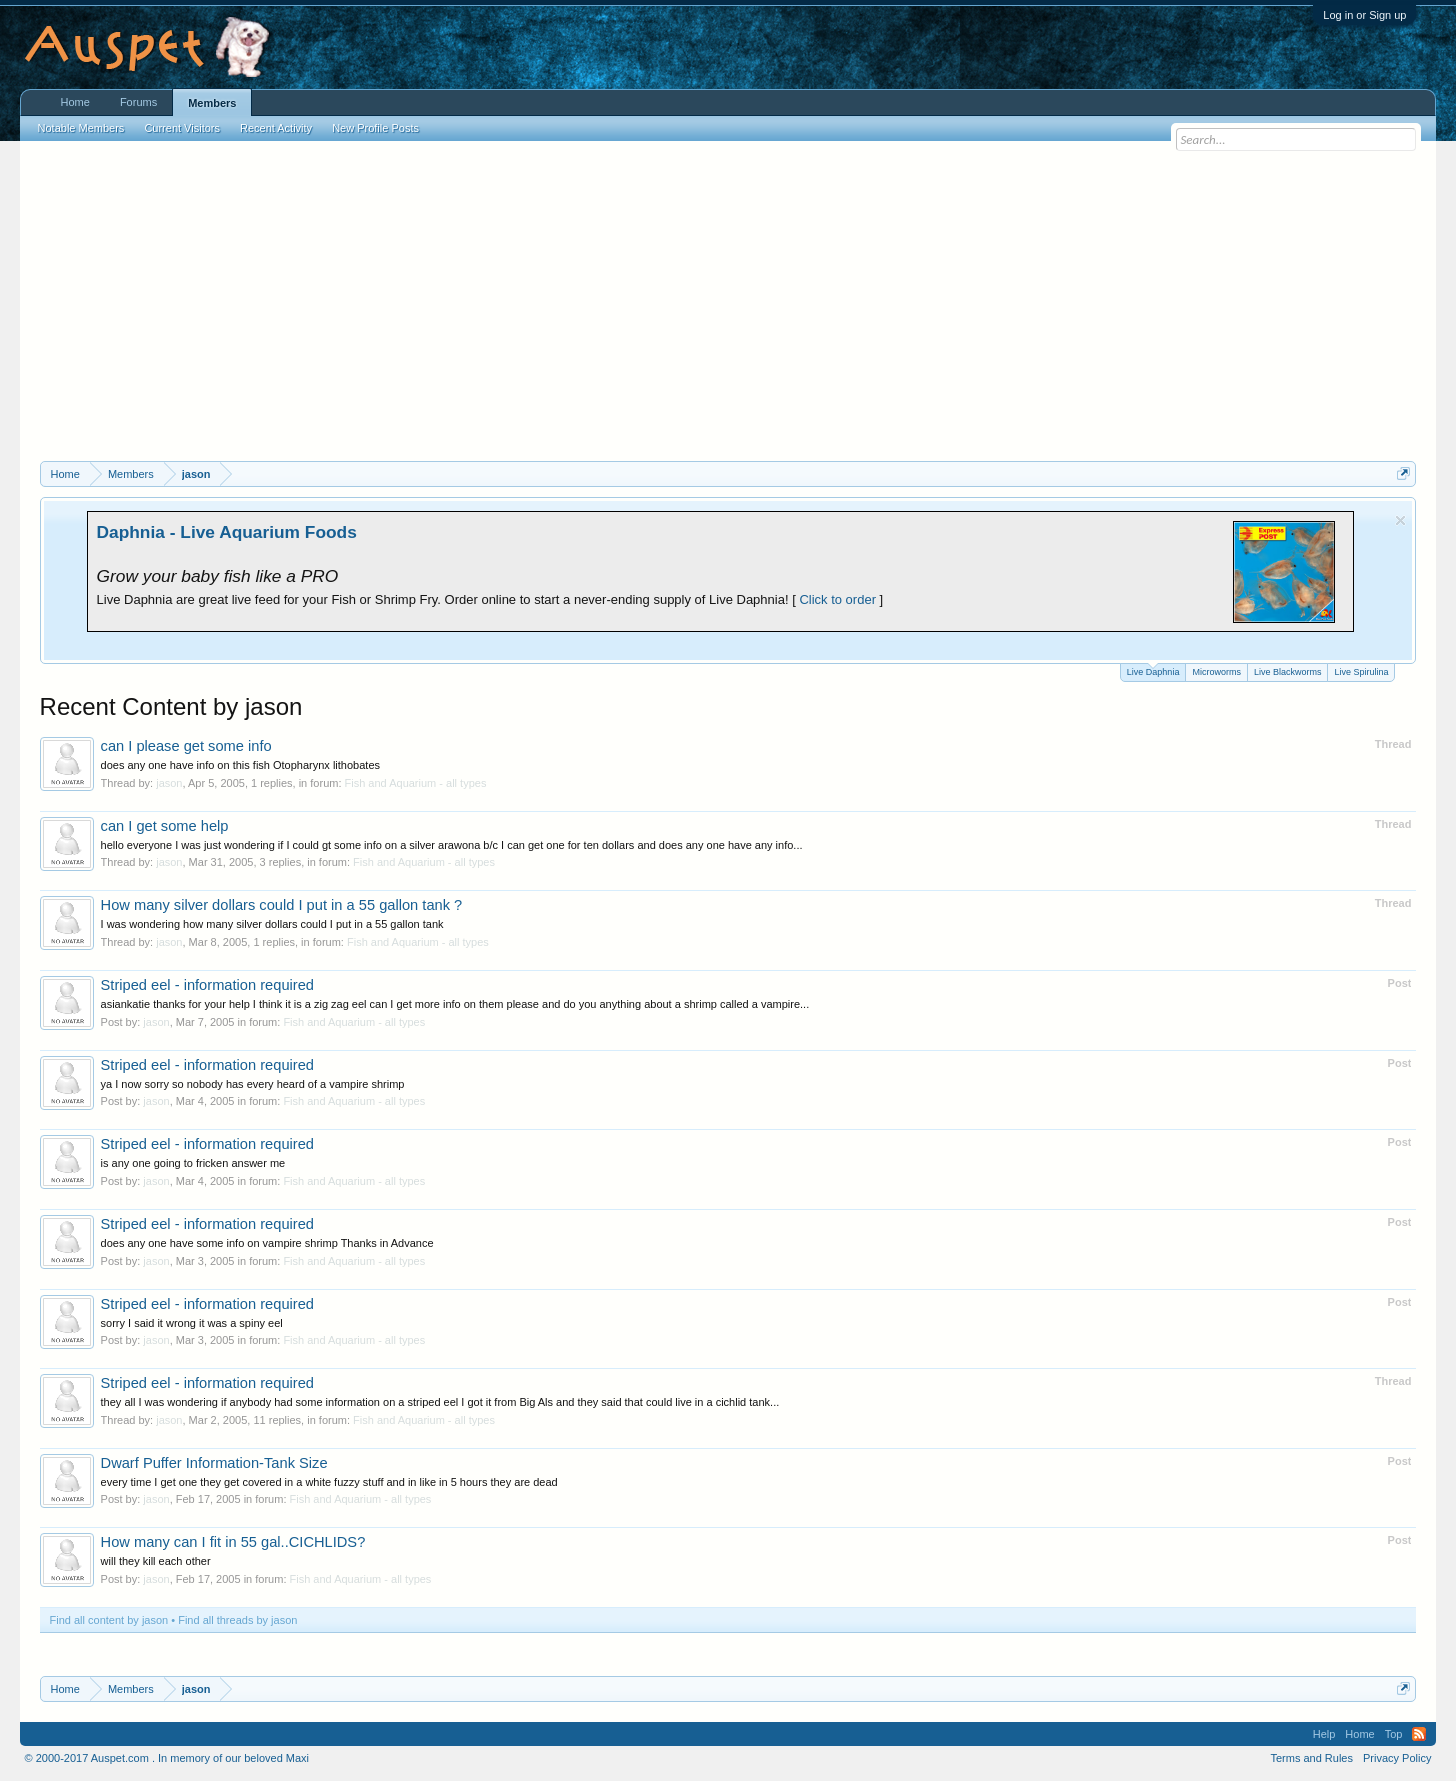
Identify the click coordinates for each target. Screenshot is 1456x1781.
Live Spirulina (1361, 672)
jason (169, 783)
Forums (138, 102)
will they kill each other (156, 1561)
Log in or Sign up (1364, 15)
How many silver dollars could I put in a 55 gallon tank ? (282, 905)
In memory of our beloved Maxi (233, 1758)
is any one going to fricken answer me (193, 1163)
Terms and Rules (1311, 1758)
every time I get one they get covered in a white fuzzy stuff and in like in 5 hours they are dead (329, 1482)
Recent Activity (276, 128)
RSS (1419, 1734)
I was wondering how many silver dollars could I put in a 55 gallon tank (272, 924)
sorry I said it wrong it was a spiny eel (192, 1323)
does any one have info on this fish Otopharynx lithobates (240, 765)
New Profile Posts (375, 128)
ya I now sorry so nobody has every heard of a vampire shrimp (253, 1084)
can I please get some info (186, 746)
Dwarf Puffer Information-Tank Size (214, 1463)
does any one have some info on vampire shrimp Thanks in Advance (267, 1243)
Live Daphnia (1153, 670)
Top (1394, 1734)
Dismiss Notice (1400, 520)
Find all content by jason (109, 1620)
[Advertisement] (728, 311)
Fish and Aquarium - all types (416, 783)
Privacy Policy (1397, 1758)
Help (1324, 1734)
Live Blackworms (1288, 672)
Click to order (837, 599)
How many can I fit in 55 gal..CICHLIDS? (233, 1542)
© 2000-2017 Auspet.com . (90, 1758)
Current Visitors (182, 128)
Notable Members (81, 128)
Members (212, 103)
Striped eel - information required (207, 985)
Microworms (1216, 672)
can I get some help (165, 826)
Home (75, 102)
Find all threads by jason (237, 1620)
